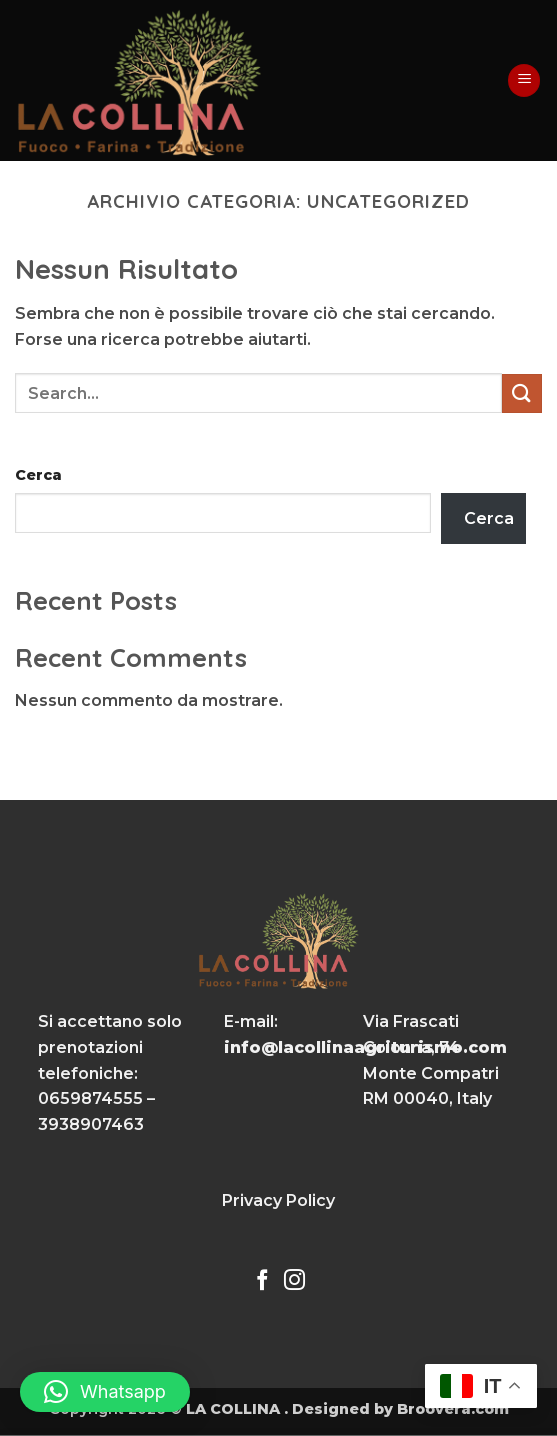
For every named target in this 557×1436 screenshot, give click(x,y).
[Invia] (522, 393)
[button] (524, 80)
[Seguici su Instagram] (294, 1281)
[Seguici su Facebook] (262, 1281)
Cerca (38, 475)
